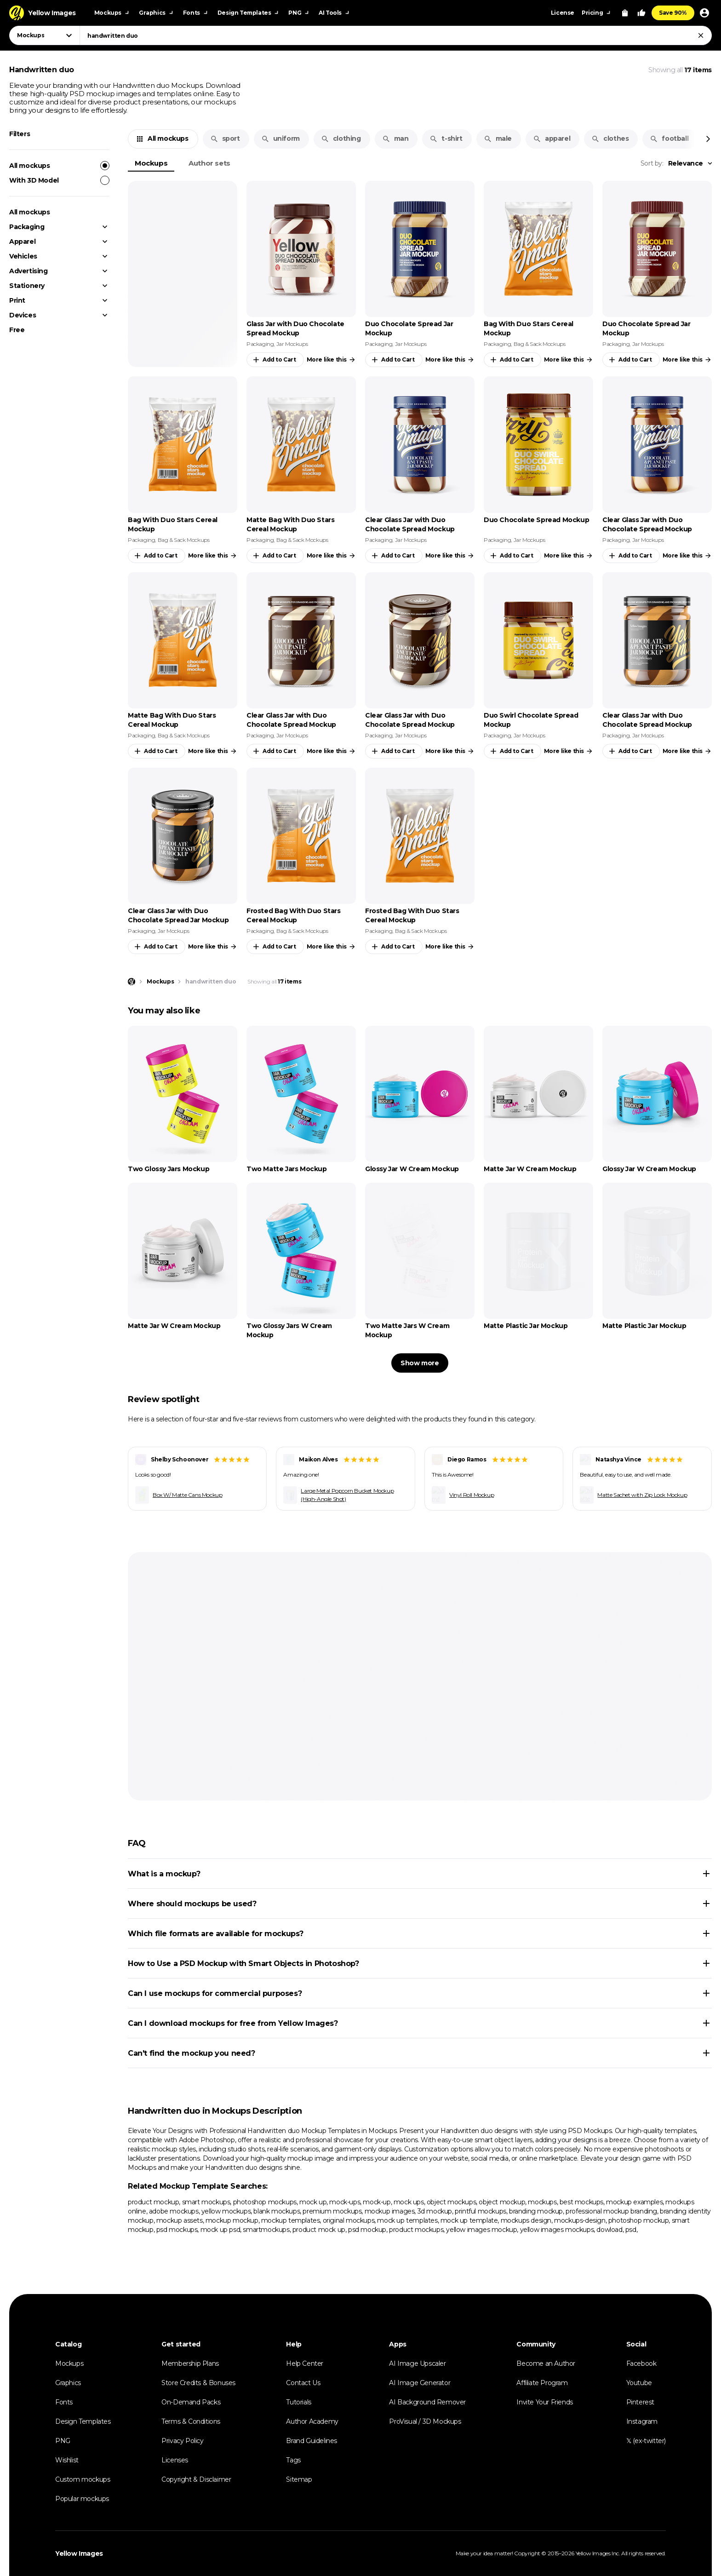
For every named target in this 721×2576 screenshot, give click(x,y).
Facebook (641, 2363)
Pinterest (640, 2402)
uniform (280, 138)
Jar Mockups (292, 343)
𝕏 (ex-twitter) (646, 2441)
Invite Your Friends (544, 2402)
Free (16, 330)
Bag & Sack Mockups (540, 343)
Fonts (64, 2402)
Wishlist (67, 2460)
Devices (22, 315)
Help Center (304, 2363)
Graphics (68, 2383)
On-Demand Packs (190, 2402)
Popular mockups (82, 2499)
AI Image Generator (419, 2383)
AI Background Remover (427, 2402)
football (669, 138)
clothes (610, 138)
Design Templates (83, 2421)
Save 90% (673, 12)
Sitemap (299, 2479)
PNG (62, 2441)
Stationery (27, 286)
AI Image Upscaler (417, 2363)
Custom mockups (82, 2479)
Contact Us (303, 2383)
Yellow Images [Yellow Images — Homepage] (79, 2553)
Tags (293, 2460)
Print (17, 300)
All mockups (59, 165)
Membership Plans (190, 2363)
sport (225, 138)
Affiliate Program (541, 2383)
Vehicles (23, 256)
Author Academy (312, 2421)
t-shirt (445, 138)
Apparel (22, 241)
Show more (420, 1363)
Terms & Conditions (190, 2421)
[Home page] (131, 981)
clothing (341, 138)
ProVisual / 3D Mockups (425, 2421)
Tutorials (298, 2402)
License (562, 12)
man (395, 138)
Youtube (639, 2383)
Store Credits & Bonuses (198, 2383)
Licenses (174, 2460)
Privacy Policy (182, 2441)
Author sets (209, 163)
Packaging (26, 227)
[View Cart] (625, 13)
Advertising (28, 271)
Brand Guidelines (311, 2441)
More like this (331, 359)
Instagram (642, 2421)
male (498, 138)
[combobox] (395, 35)
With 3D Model (59, 180)
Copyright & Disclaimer (196, 2479)
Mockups (151, 163)
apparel (551, 138)
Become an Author (545, 2363)
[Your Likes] (641, 13)
